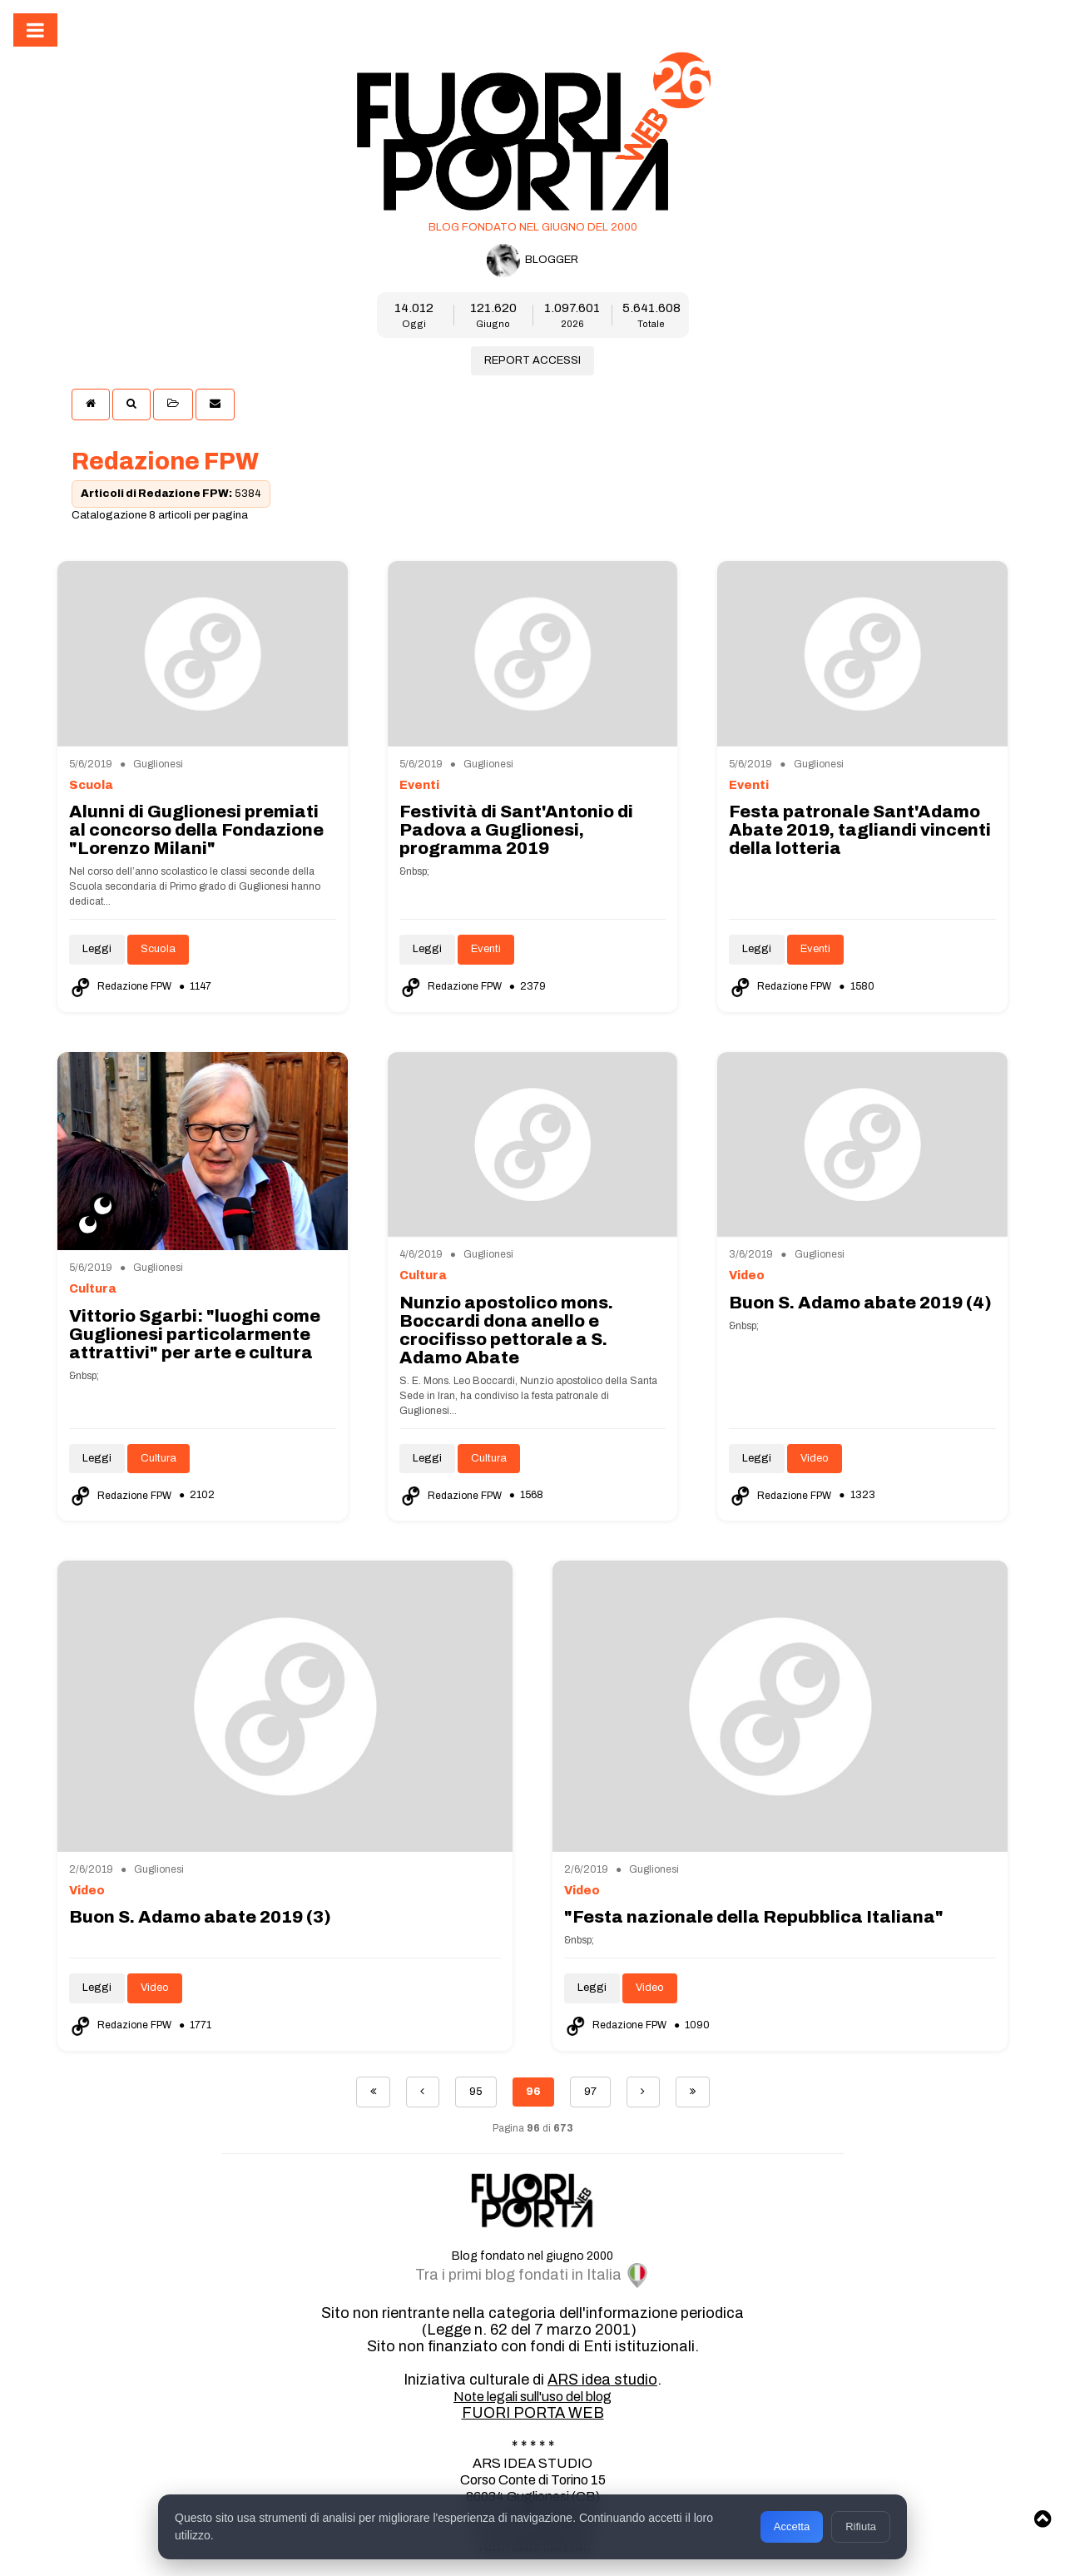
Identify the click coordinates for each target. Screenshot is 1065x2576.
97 (590, 2091)
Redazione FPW (121, 986)
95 (476, 2091)
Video (814, 1458)
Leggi (96, 949)
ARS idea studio (602, 2379)
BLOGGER (532, 260)
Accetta (792, 2526)
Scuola (158, 949)
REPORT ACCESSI (532, 360)
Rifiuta (860, 2526)
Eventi (486, 949)
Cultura (158, 1458)
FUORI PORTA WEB (533, 2413)
